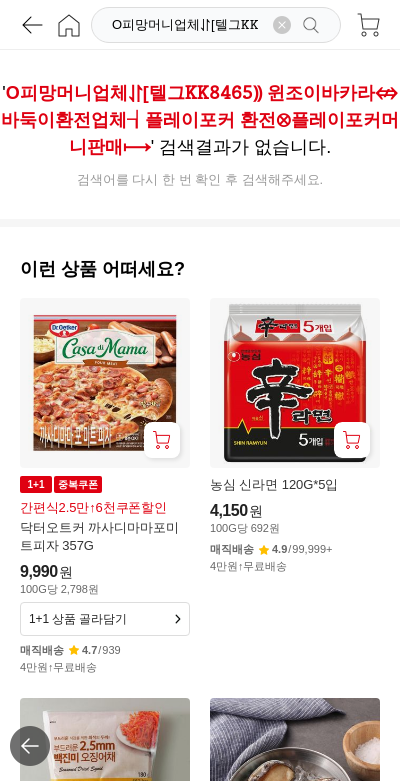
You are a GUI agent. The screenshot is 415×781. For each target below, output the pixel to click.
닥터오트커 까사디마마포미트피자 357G (99, 536)
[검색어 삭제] (282, 25)
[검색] (187, 25)
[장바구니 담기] (162, 440)
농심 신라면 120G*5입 (274, 484)
